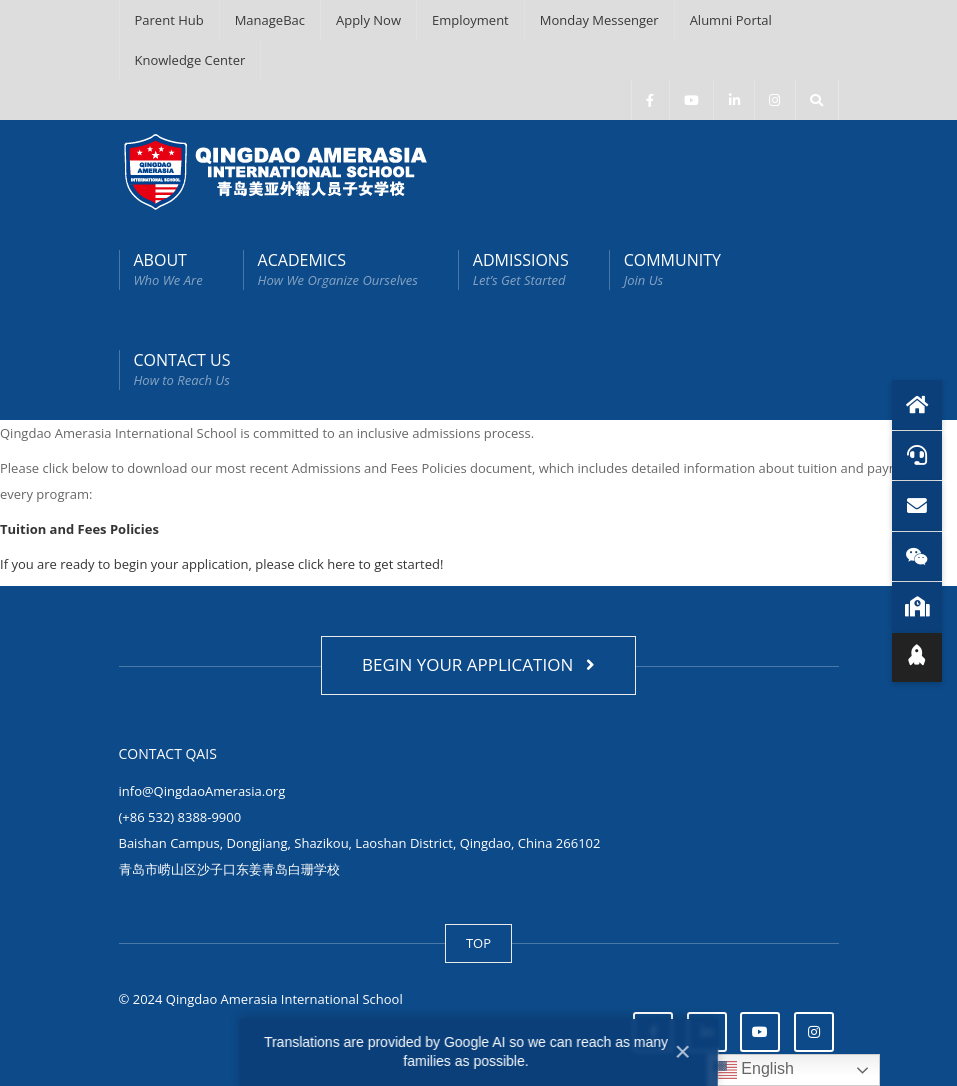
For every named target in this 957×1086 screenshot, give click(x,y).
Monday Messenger (599, 20)
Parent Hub (169, 20)
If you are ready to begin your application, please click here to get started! (221, 564)
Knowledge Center (190, 60)
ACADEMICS (338, 269)
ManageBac (270, 20)
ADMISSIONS (521, 269)
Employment (470, 20)
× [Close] (683, 1051)
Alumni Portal (731, 20)
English (753, 1070)
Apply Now (368, 20)
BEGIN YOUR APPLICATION (478, 664)
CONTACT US (182, 369)
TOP (478, 943)
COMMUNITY (672, 269)
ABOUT (168, 269)
